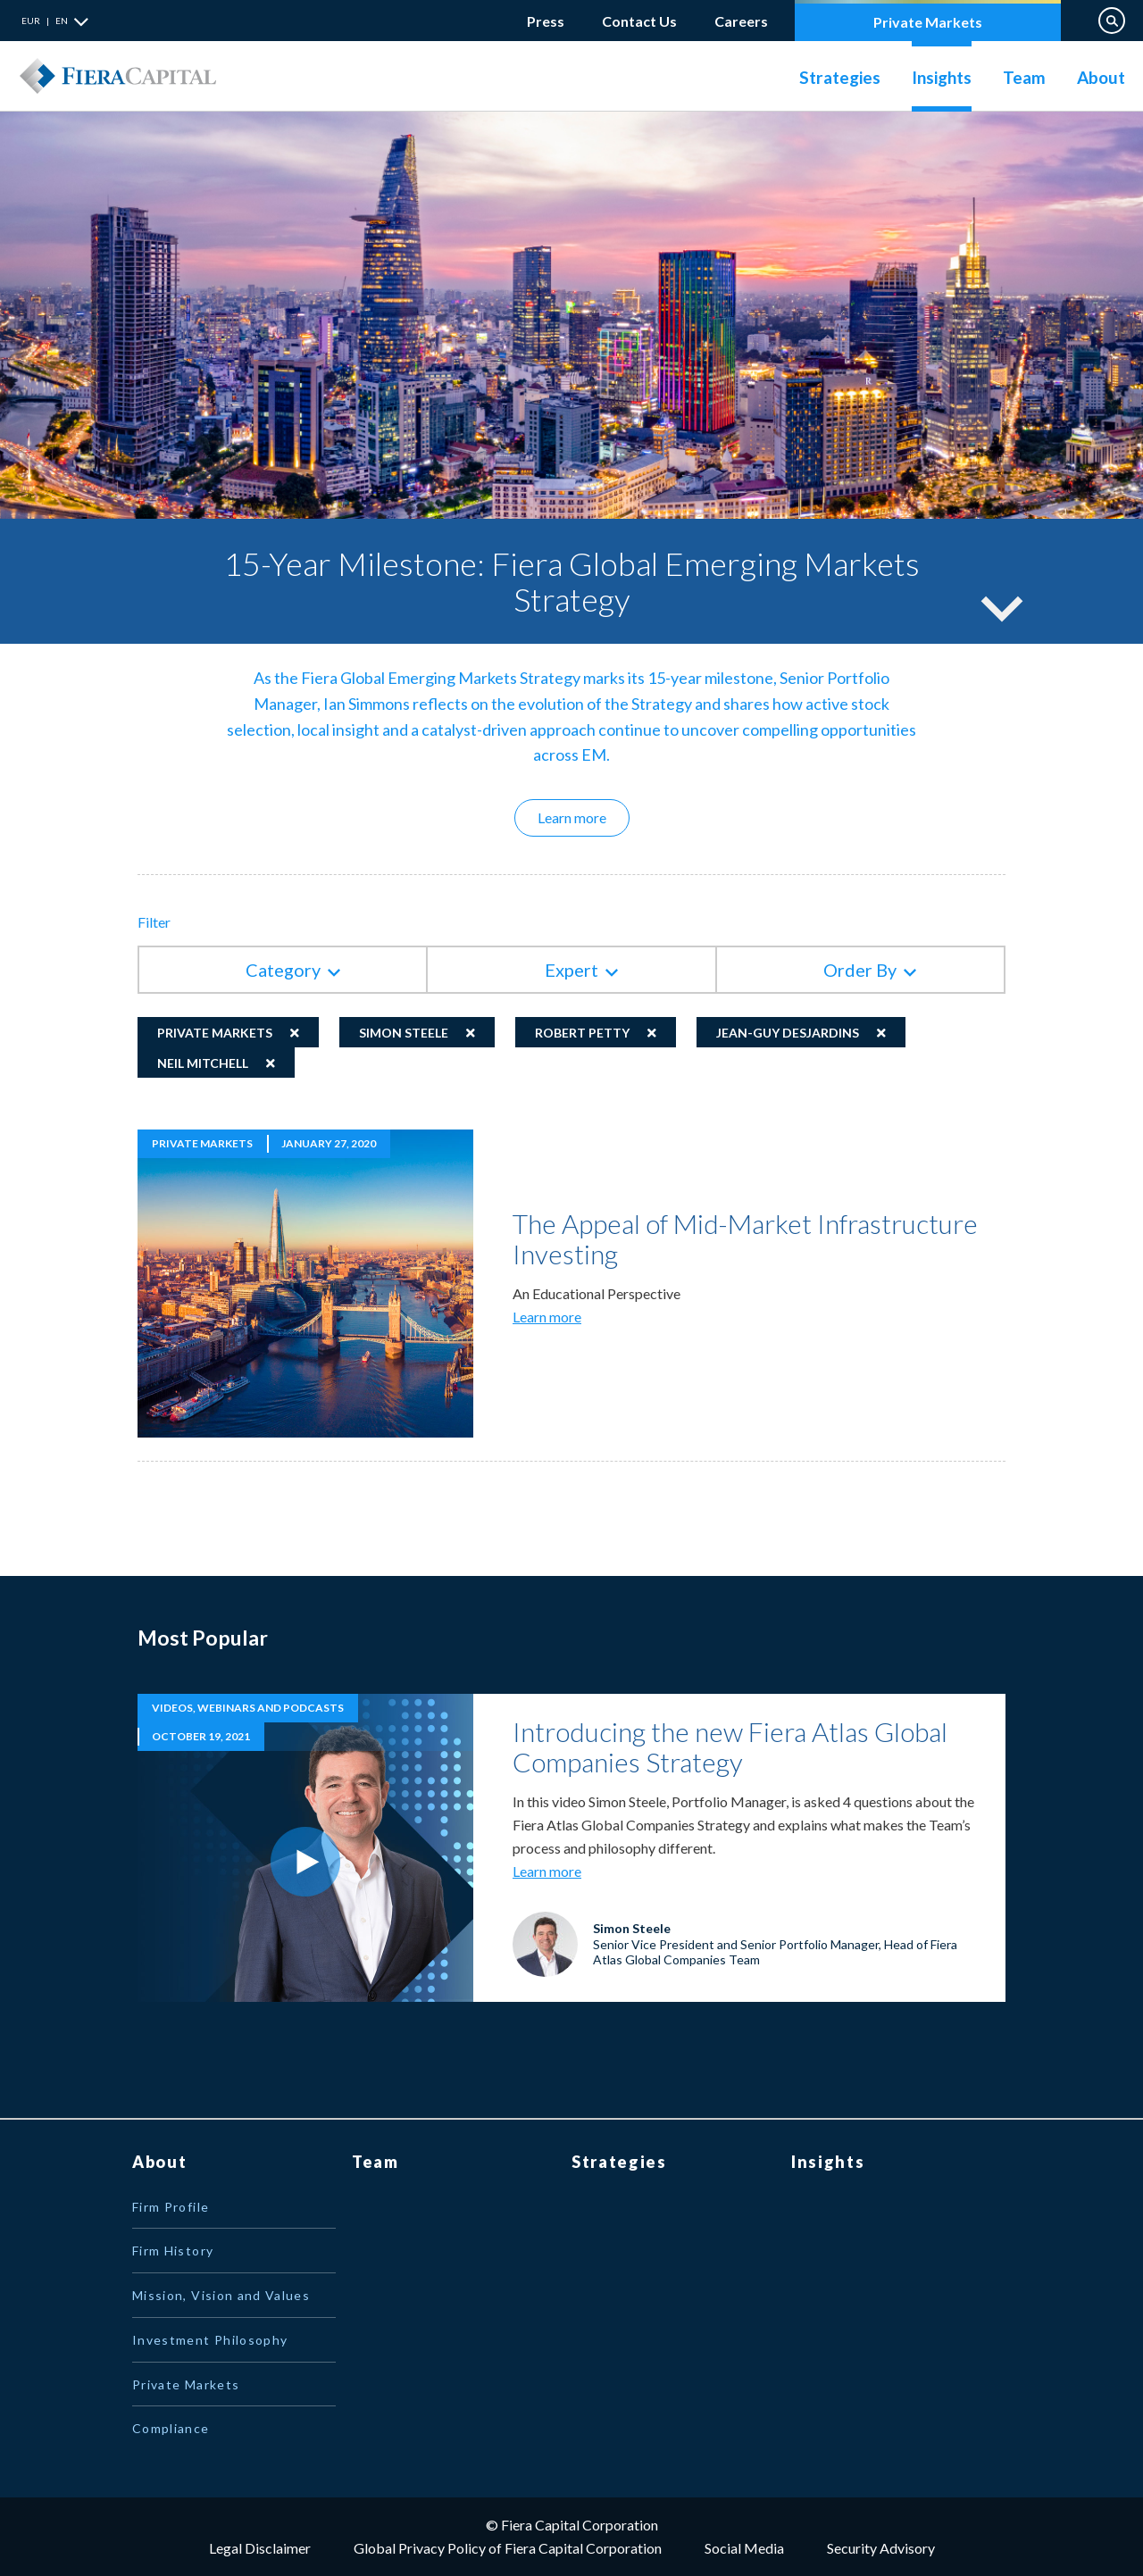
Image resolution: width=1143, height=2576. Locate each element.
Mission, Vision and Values (221, 2295)
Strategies (839, 77)
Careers (741, 16)
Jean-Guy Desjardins (787, 1032)
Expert (571, 969)
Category (283, 969)
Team (1024, 77)
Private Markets (927, 21)
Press (545, 21)
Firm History (172, 2250)
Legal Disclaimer (260, 2547)
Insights (942, 77)
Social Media (744, 2547)
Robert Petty (582, 1032)
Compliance (171, 2428)
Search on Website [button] (1111, 20)
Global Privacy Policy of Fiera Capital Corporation (508, 2547)
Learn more (584, 817)
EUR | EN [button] (44, 20)
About (1101, 77)
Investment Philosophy (210, 2339)
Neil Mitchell (202, 1063)
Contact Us (639, 21)
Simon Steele (403, 1032)
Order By (860, 969)
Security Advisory (881, 2547)
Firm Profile (170, 2206)
